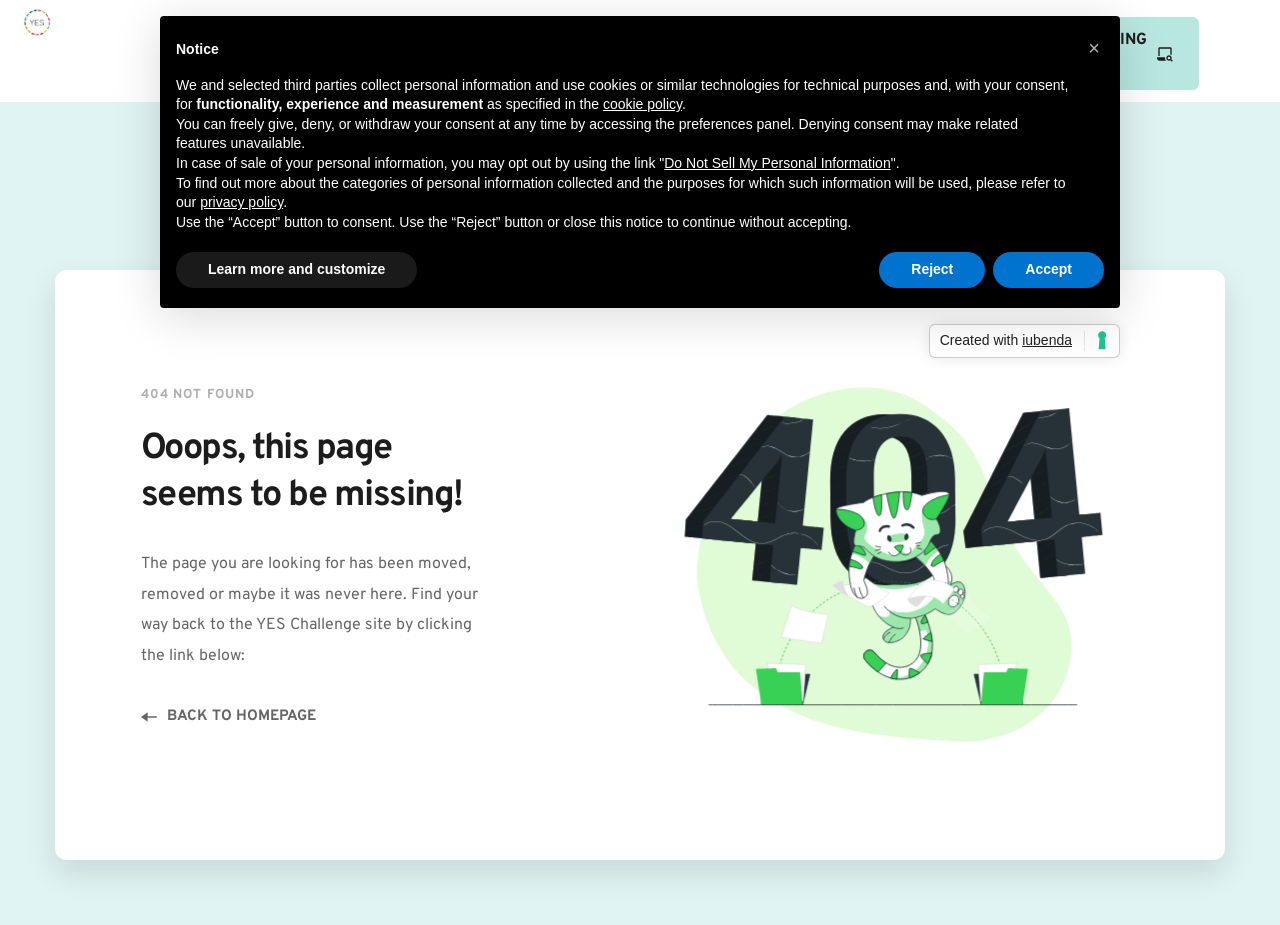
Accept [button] (1048, 269)
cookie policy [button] (642, 104)
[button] (1094, 48)
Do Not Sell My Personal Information (777, 163)
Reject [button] (932, 269)
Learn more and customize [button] (296, 269)
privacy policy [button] (241, 202)
